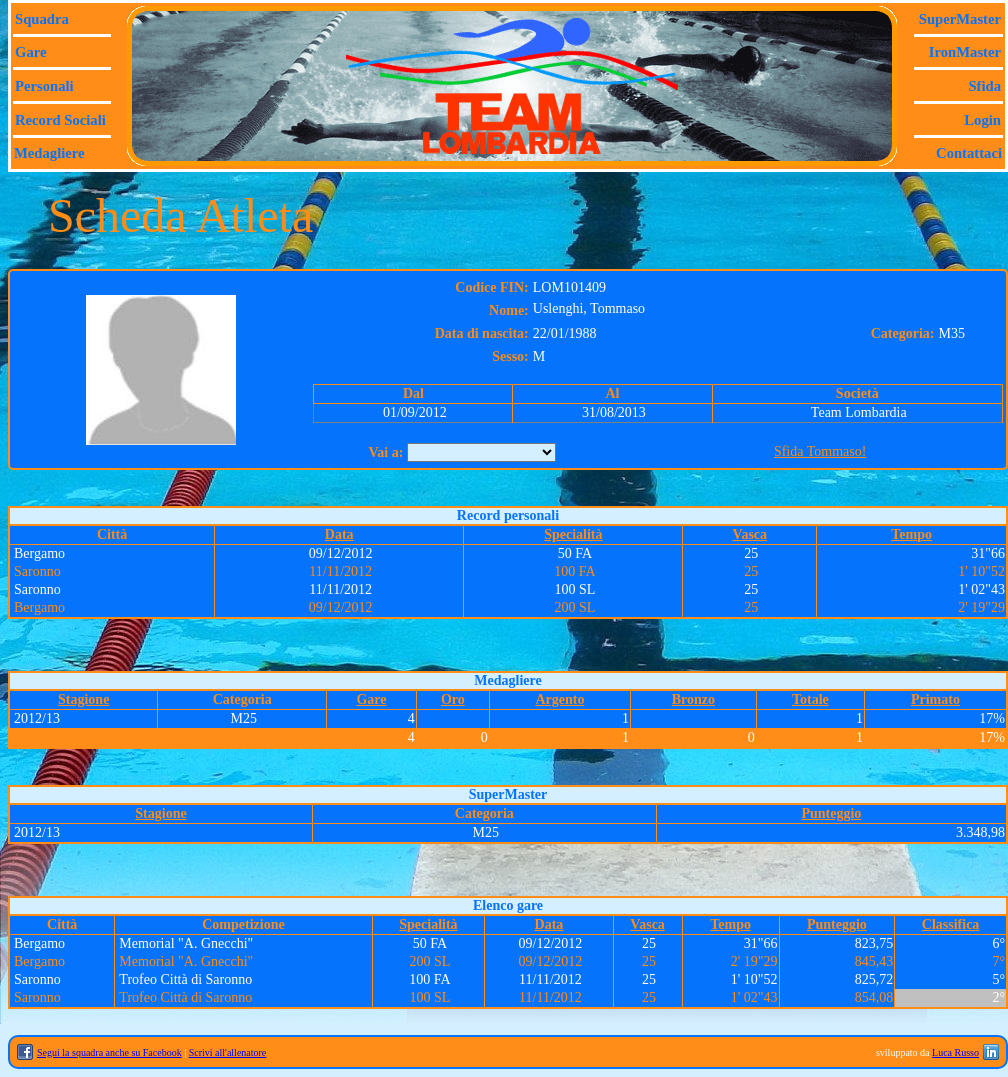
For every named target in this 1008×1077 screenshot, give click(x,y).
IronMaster (965, 52)
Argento (559, 699)
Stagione (83, 699)
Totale (810, 699)
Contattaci (969, 153)
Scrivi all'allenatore (228, 1052)
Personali (44, 86)
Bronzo (693, 699)
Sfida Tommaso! (820, 451)
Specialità (573, 534)
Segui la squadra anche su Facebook (109, 1052)
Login (982, 120)
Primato (935, 699)
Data (339, 534)
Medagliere (49, 153)
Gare (30, 52)
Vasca (750, 534)
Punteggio (831, 813)
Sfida (984, 86)
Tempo (911, 534)
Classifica (951, 924)
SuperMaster (960, 19)
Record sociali (60, 120)
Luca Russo (955, 1052)
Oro (453, 699)
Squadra (42, 19)
